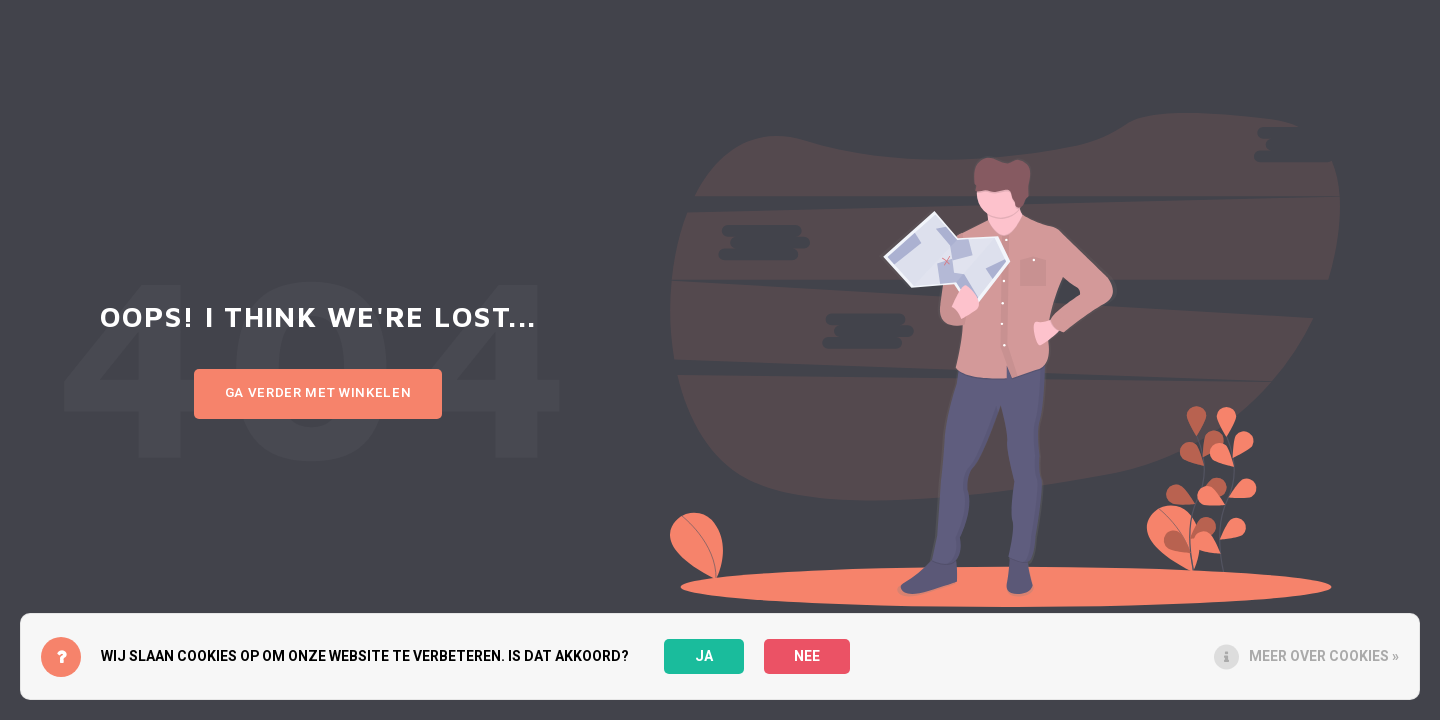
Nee (807, 656)
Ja (704, 656)
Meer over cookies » (1324, 656)
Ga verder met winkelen (318, 393)
